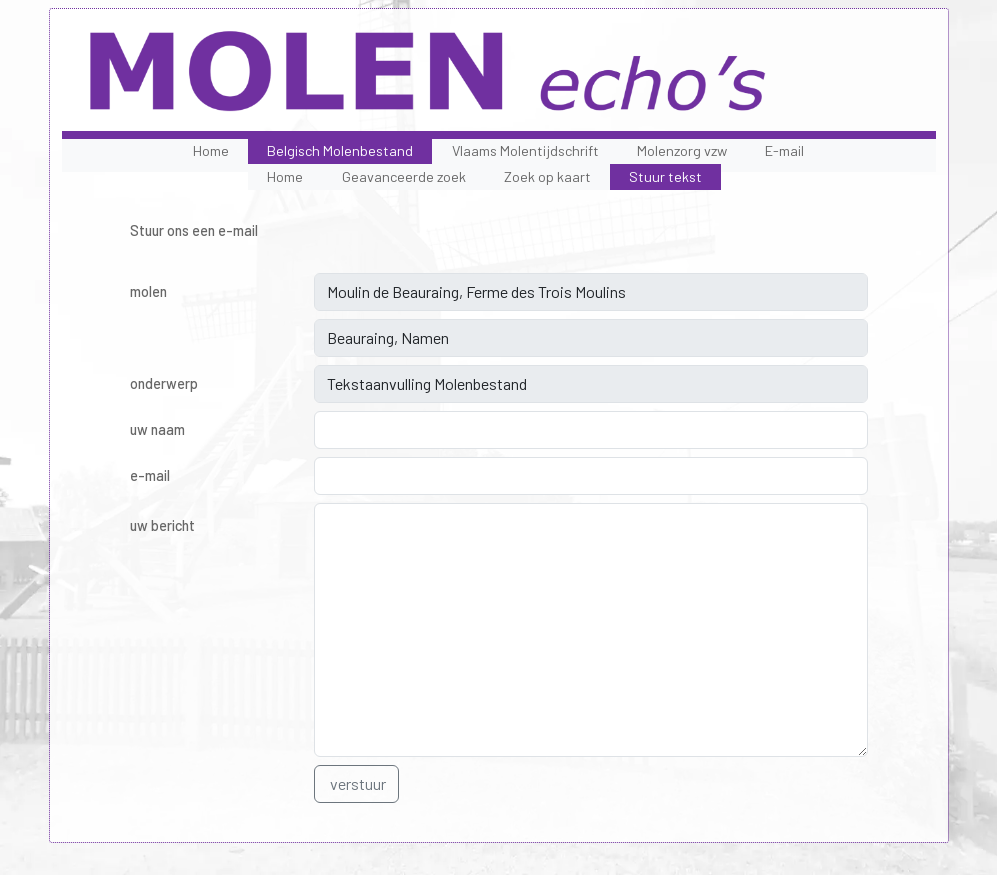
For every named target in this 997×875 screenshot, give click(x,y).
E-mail (784, 150)
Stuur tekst (665, 176)
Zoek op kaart (547, 176)
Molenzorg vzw (682, 150)
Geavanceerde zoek (404, 176)
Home (211, 150)
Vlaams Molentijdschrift (525, 150)
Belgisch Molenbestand (340, 150)
